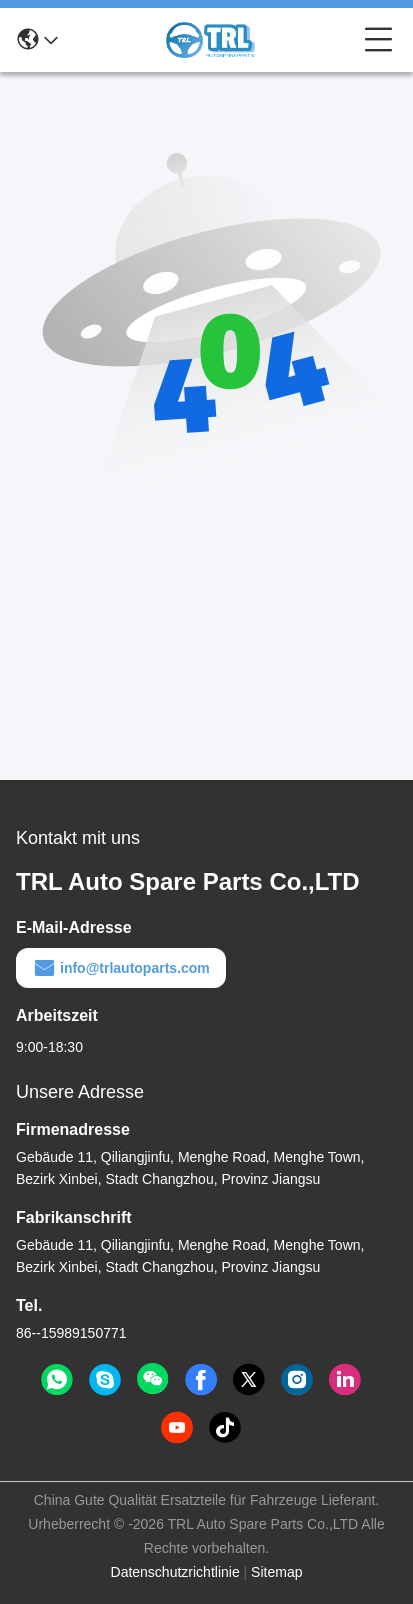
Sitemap (276, 1572)
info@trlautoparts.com (121, 968)
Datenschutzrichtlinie (175, 1572)
